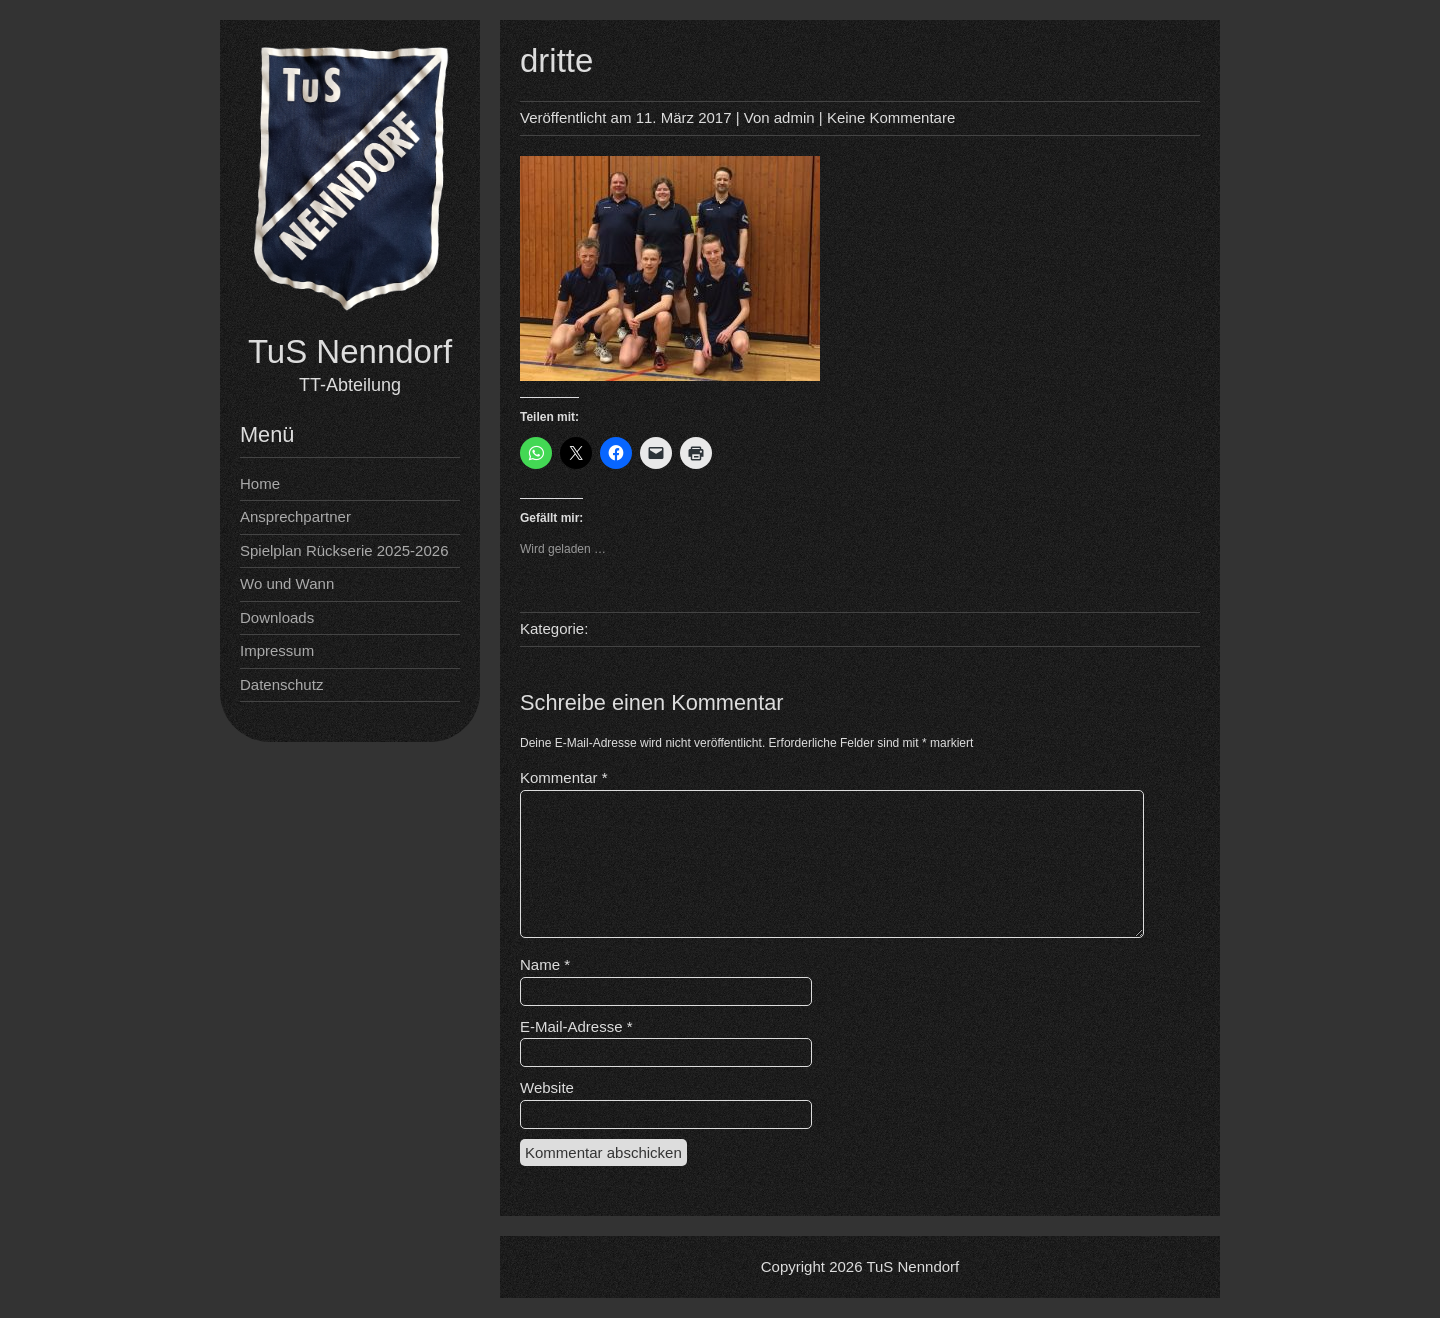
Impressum (277, 650)
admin (794, 117)
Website (547, 1087)
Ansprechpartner (295, 516)
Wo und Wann (287, 583)
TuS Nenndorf (350, 351)
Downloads (277, 617)
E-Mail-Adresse (576, 1026)
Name (545, 964)
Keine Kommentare (891, 117)
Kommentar (564, 777)
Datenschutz (281, 684)
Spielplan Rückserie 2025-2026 (344, 550)
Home (260, 483)
